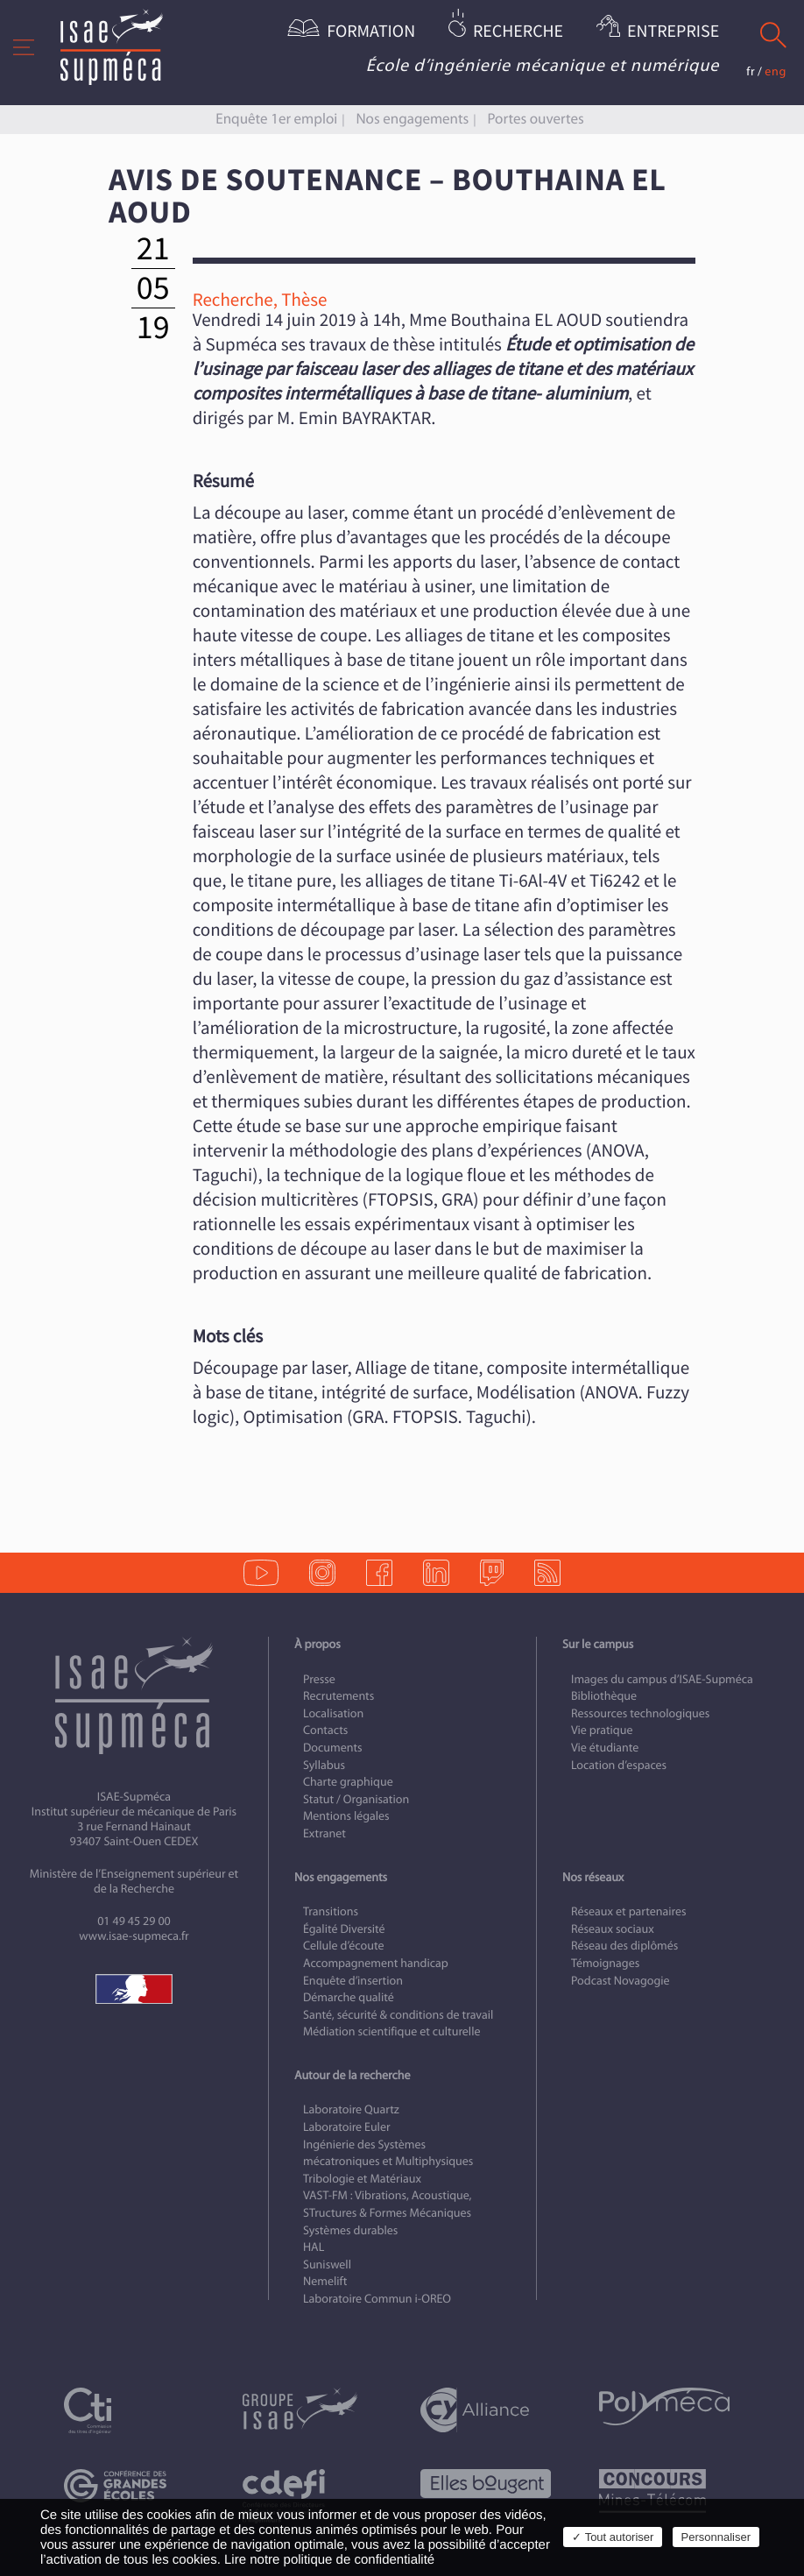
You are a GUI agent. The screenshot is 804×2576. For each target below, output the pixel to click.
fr (750, 71)
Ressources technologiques (640, 1713)
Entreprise (673, 32)
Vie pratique (602, 1730)
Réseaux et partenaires (629, 1911)
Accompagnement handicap (375, 1963)
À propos (317, 1644)
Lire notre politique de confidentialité (329, 2559)
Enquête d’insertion (353, 1980)
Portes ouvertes (535, 119)
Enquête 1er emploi (276, 119)
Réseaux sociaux (612, 1928)
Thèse (304, 300)
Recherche (518, 32)
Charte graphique (348, 1781)
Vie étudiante (604, 1747)
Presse (319, 1679)
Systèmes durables (350, 2230)
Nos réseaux (593, 1877)
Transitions (330, 1911)
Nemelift (325, 2281)
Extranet (324, 1833)
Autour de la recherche (352, 2075)
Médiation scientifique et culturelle (391, 2031)
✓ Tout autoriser (612, 2537)
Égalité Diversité (344, 1928)
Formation (371, 32)
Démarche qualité (348, 1997)
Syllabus (324, 1765)
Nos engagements (412, 119)
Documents (333, 1747)
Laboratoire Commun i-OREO (377, 2298)
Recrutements (338, 1695)
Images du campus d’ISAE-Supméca (662, 1679)
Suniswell (327, 2264)
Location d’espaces (618, 1765)
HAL (313, 2247)
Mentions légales (346, 1815)
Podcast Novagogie (620, 1980)
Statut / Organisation (356, 1799)
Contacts (325, 1730)
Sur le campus (597, 1644)
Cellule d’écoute (343, 1945)
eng (775, 71)
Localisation (333, 1713)
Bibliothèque (604, 1695)
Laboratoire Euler (347, 2127)
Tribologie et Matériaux (362, 2178)
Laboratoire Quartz (351, 2109)
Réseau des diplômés (624, 1945)
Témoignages (605, 1963)
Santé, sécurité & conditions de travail (398, 2014)
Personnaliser (716, 2537)
